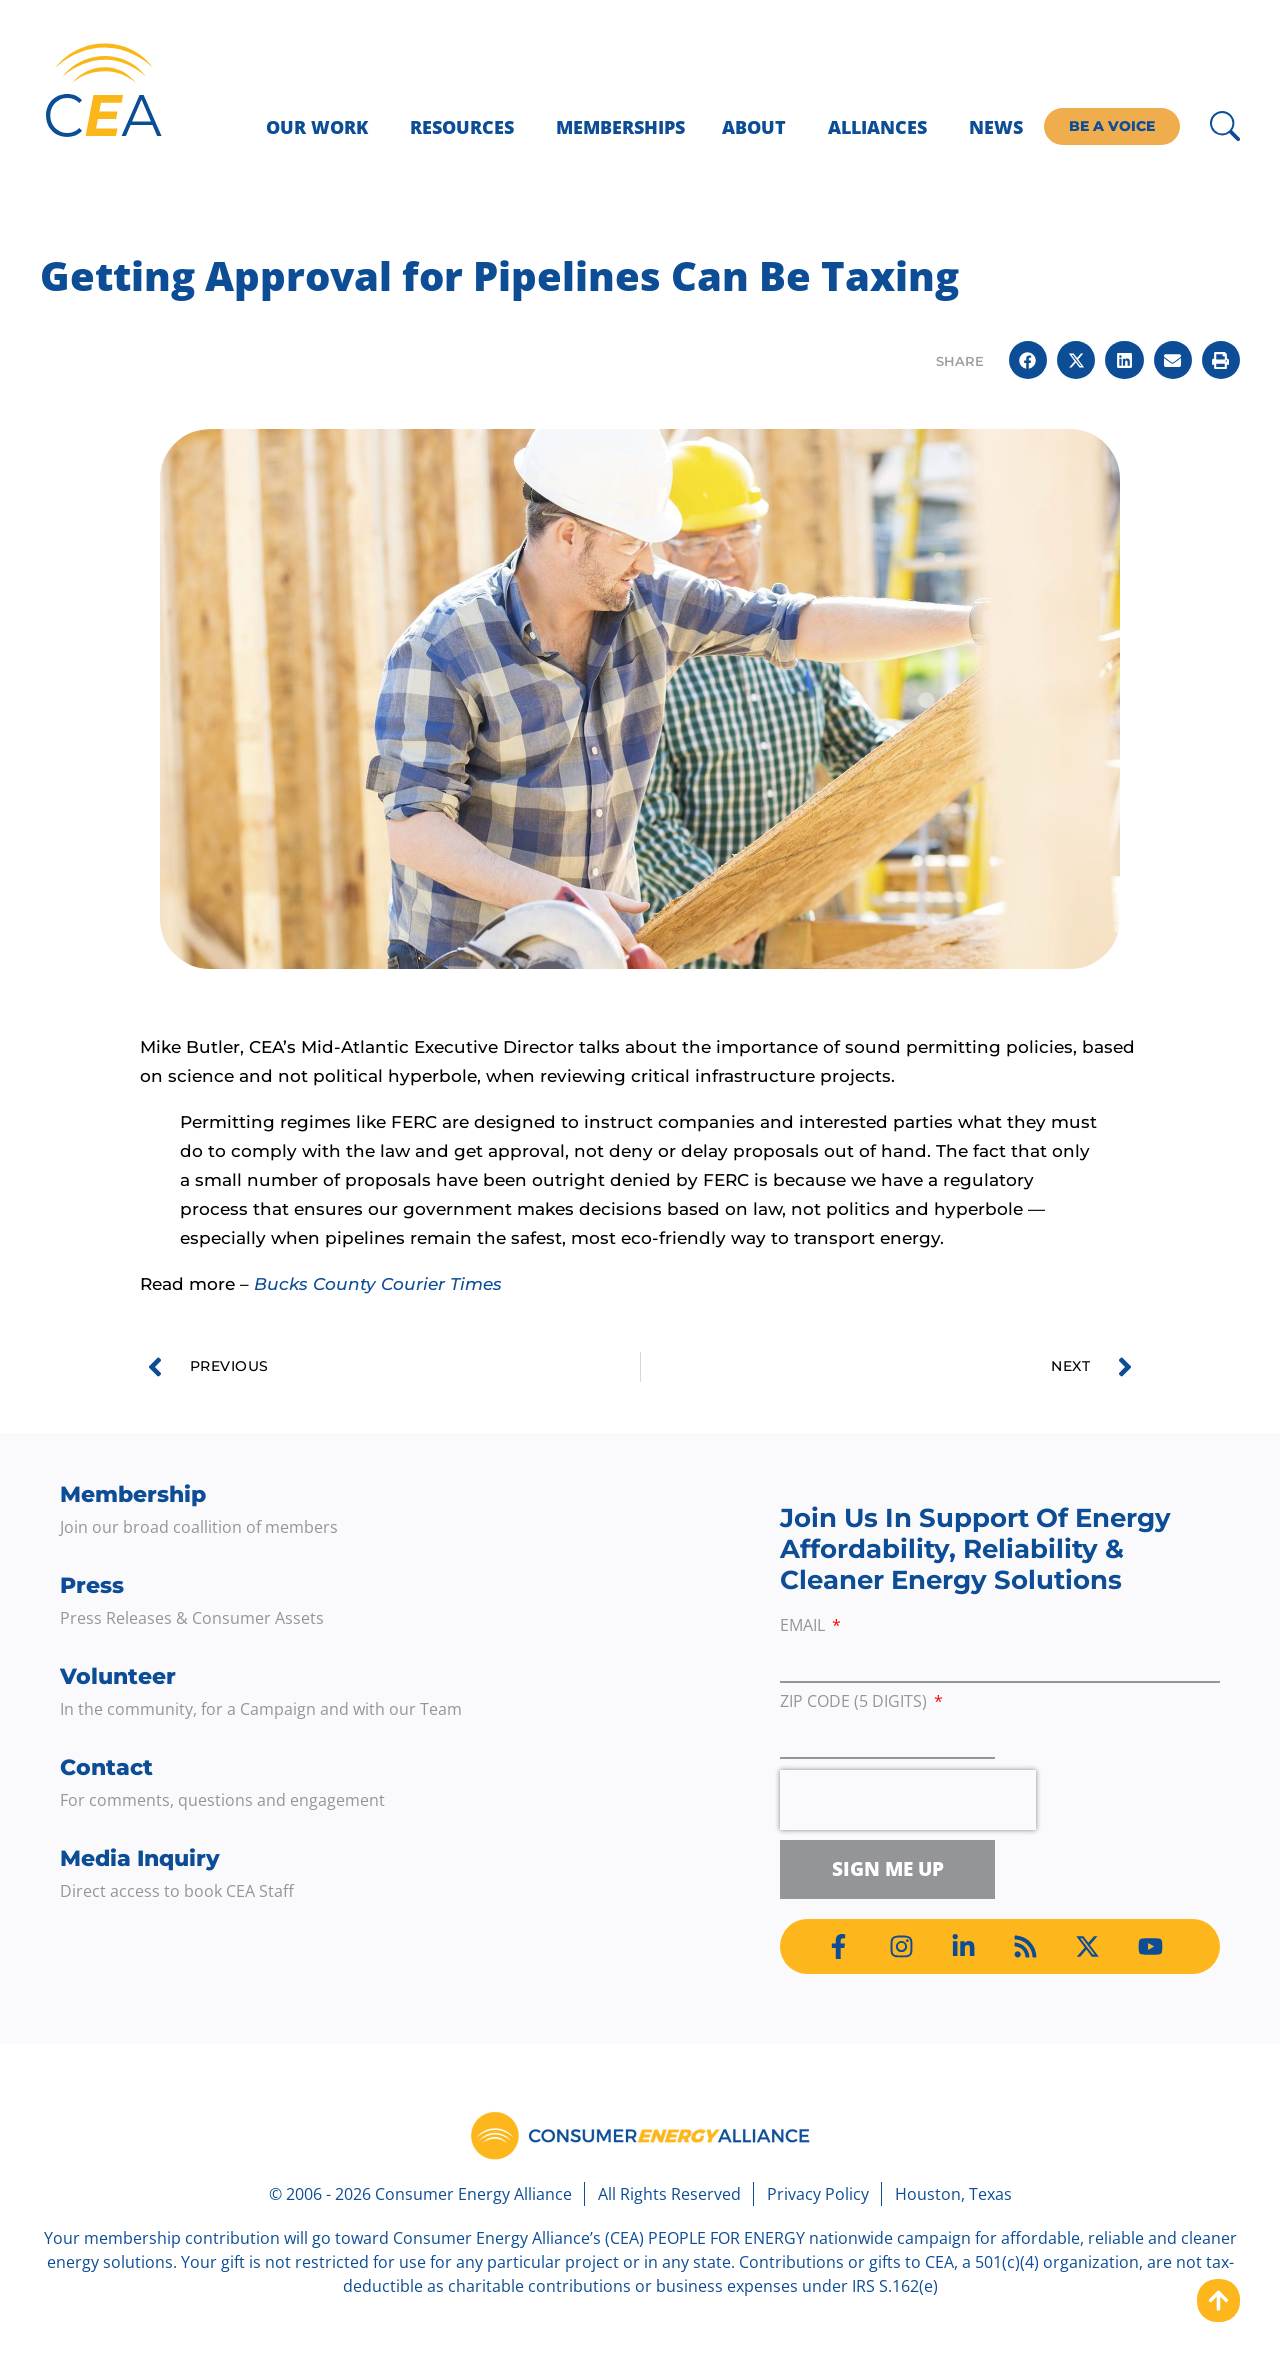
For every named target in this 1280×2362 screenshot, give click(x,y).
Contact (106, 1767)
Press (92, 1585)
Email (804, 1626)
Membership (133, 1494)
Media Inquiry (140, 1858)
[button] (1028, 360)
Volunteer (118, 1676)
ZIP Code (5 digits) (855, 1702)
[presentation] (908, 1800)
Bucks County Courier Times (378, 1284)
